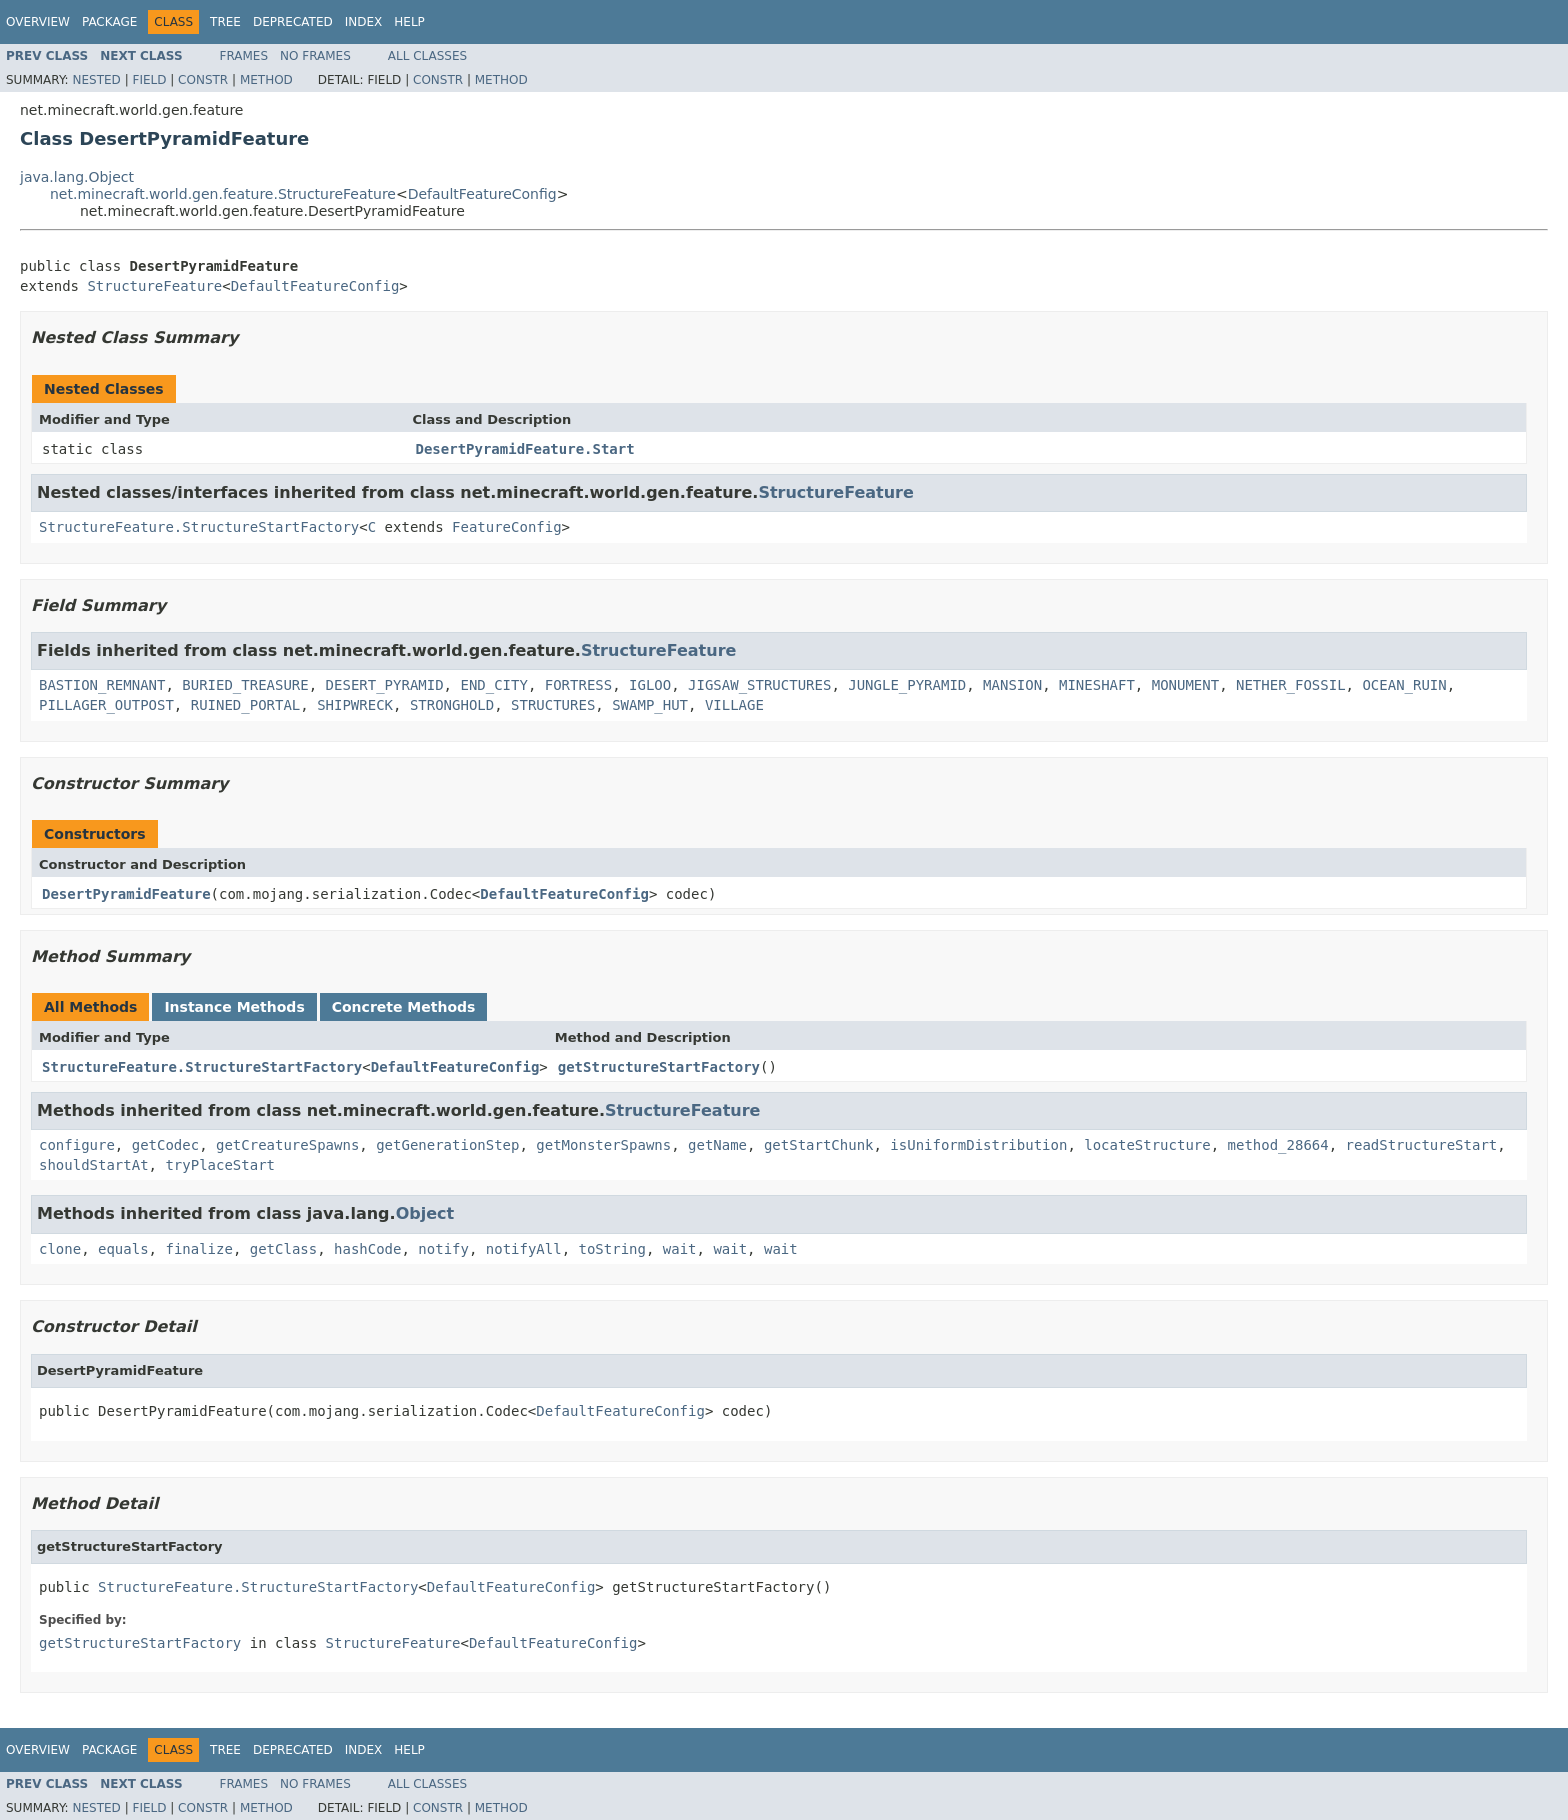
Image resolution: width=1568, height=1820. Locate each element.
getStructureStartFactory (659, 1067)
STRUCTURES (553, 705)
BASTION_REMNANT (102, 685)
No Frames (315, 56)
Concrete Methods (404, 1007)
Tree (225, 22)
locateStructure (1147, 1145)
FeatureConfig (507, 527)
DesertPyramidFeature (126, 894)
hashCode (367, 1249)
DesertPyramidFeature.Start (525, 449)
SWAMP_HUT (650, 705)
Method (266, 80)
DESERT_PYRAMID (385, 685)
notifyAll (524, 1249)
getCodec (165, 1145)
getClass (283, 1249)
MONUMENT (1185, 685)
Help (409, 22)
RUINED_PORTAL (246, 705)
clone (60, 1249)
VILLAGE (734, 705)
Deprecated (293, 22)
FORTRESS (578, 685)
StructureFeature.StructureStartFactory (199, 527)
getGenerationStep (447, 1145)
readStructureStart (1422, 1145)
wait (680, 1249)
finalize (198, 1249)
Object (425, 1213)
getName (717, 1145)
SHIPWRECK (355, 705)
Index (364, 22)
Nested (96, 80)
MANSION (1012, 685)
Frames (244, 56)
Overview (38, 22)
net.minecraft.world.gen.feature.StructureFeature (223, 194)
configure (77, 1145)
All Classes (427, 56)
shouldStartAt (94, 1165)
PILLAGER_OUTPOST (106, 705)
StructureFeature (154, 286)
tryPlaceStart (220, 1165)
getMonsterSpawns (603, 1145)
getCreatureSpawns (287, 1145)
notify (443, 1249)
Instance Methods (234, 1007)
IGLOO (650, 685)
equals (123, 1249)
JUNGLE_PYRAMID (907, 685)
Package (109, 22)
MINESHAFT (1097, 685)
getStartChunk (819, 1145)
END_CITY (493, 685)
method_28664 (1278, 1145)
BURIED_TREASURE (245, 685)
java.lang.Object (77, 177)
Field (149, 80)
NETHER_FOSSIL (1291, 685)
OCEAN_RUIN (1404, 685)
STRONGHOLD (452, 705)
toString (612, 1249)
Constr (203, 80)
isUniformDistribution (978, 1145)
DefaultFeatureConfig (482, 194)
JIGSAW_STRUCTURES (759, 685)
